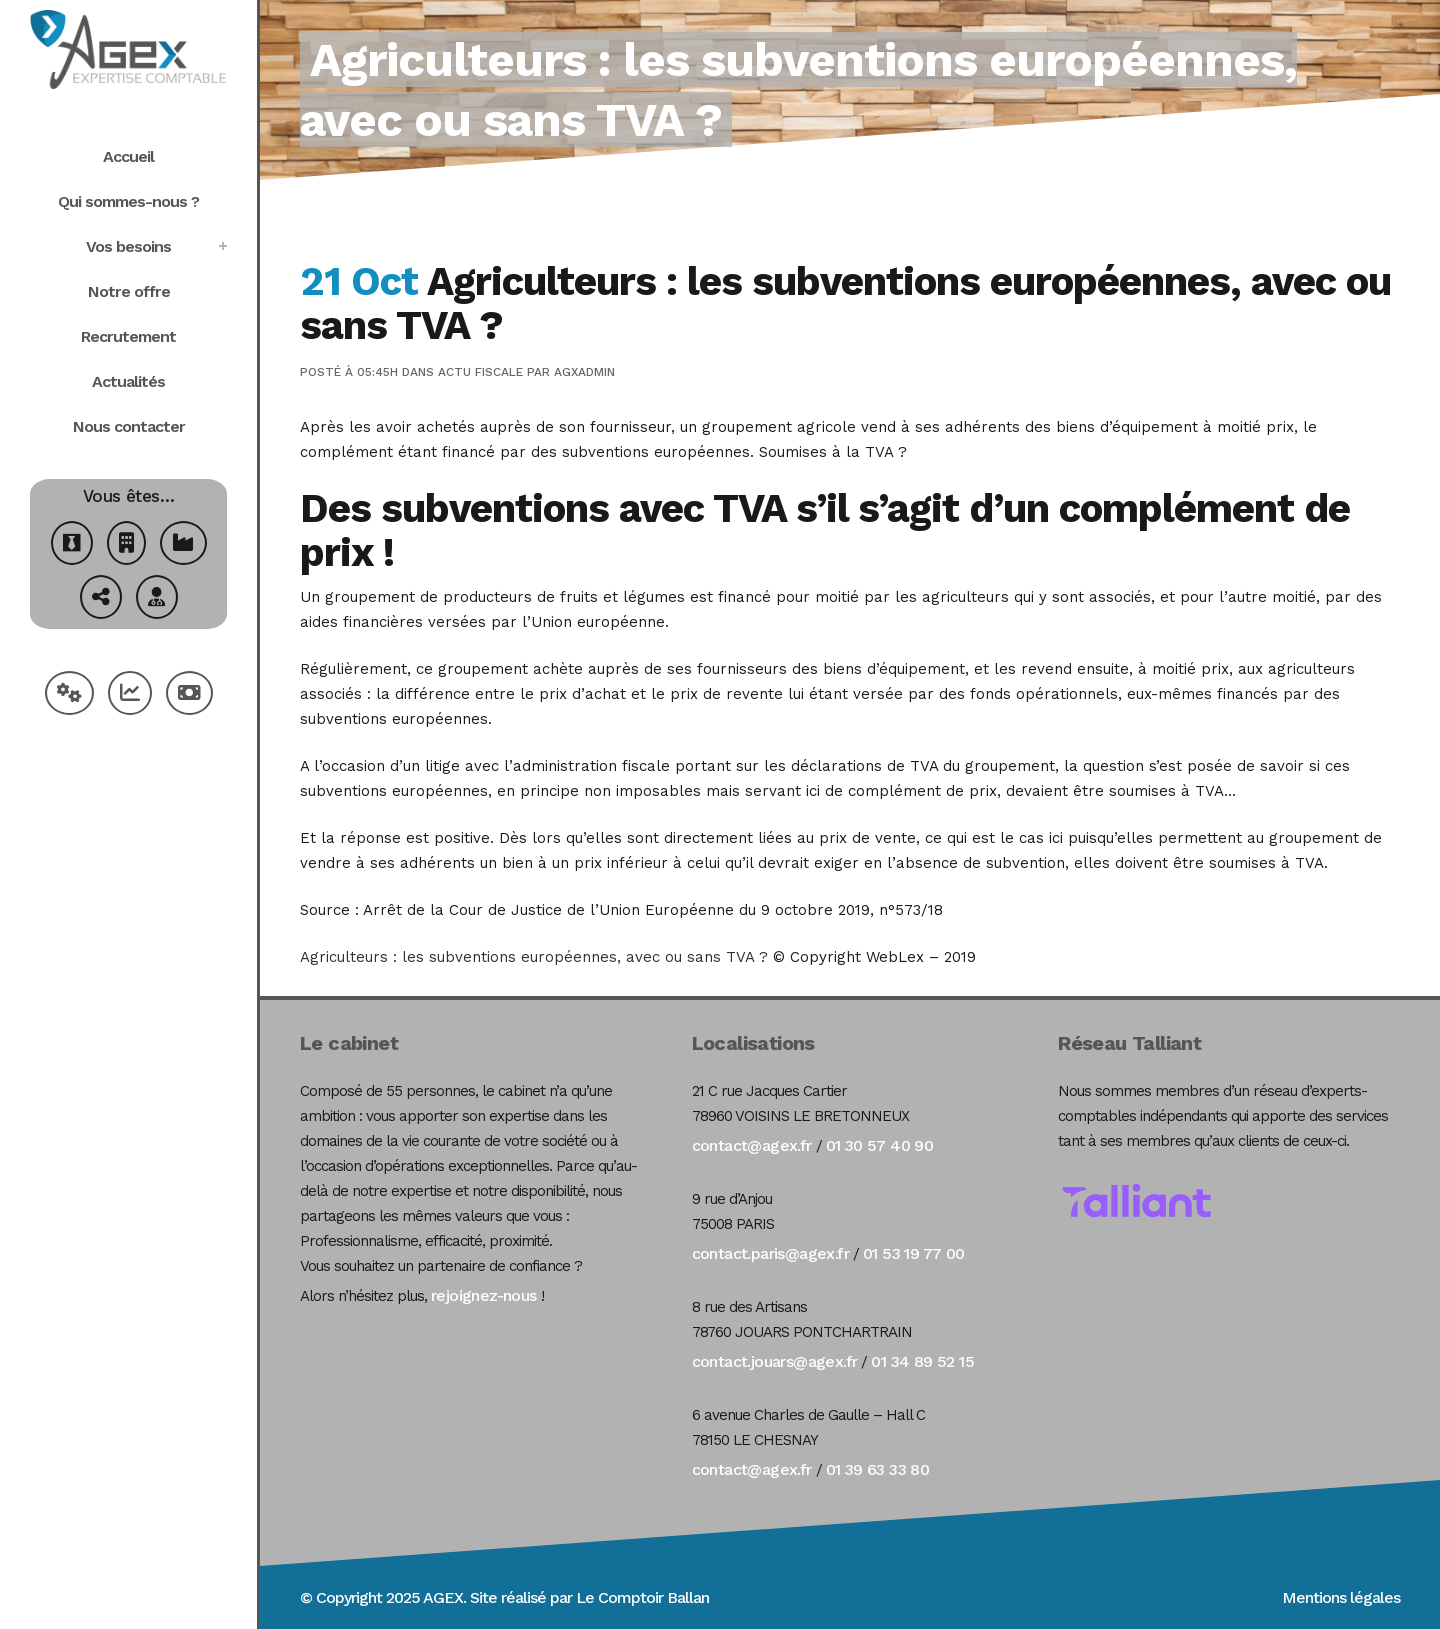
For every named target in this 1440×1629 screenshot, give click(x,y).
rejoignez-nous (484, 1295)
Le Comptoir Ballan (642, 1597)
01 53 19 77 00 (914, 1253)
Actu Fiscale (480, 372)
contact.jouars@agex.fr (775, 1361)
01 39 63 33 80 (878, 1469)
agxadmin (584, 372)
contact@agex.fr (752, 1145)
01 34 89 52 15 (922, 1361)
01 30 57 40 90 (880, 1145)
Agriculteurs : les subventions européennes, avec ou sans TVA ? (534, 957)
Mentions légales (1341, 1597)
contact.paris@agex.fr (770, 1253)
